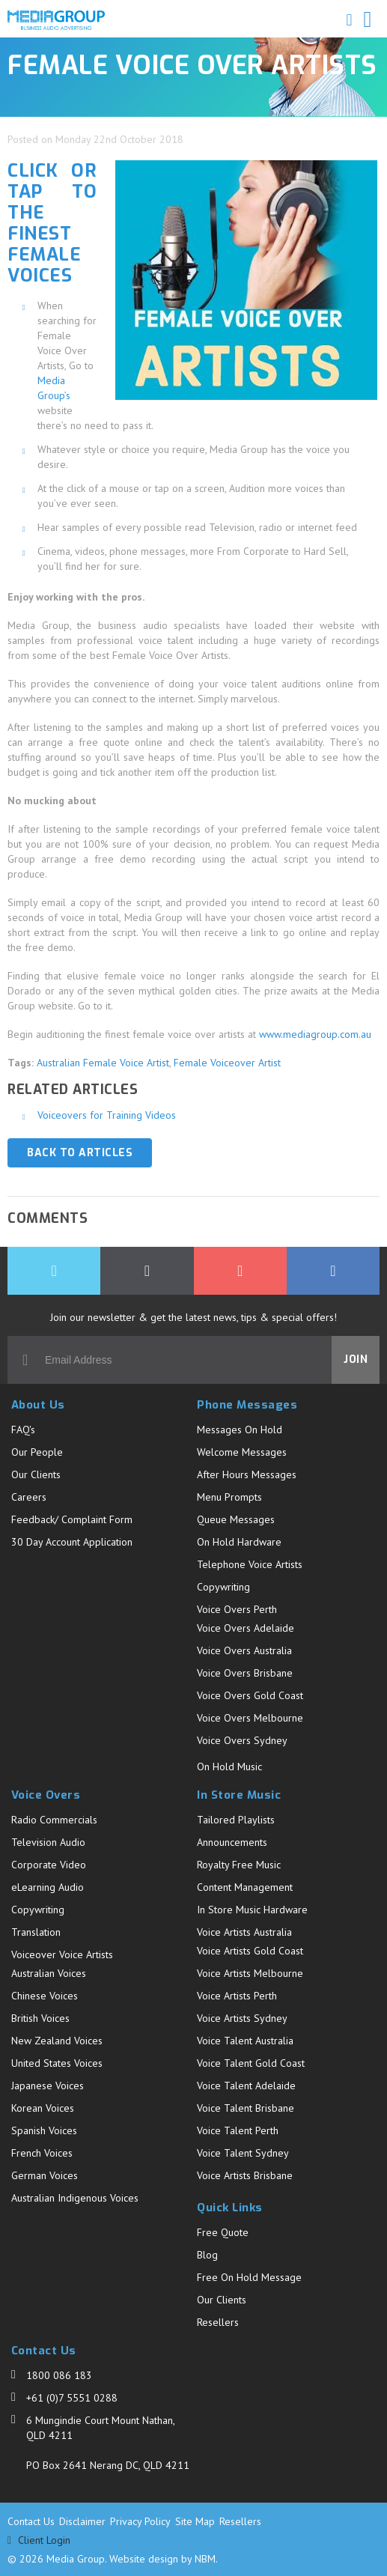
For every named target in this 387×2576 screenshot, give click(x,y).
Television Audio (48, 1842)
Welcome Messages (242, 1452)
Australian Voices (48, 1973)
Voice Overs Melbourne (250, 1718)
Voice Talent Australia (245, 2040)
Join (356, 1359)
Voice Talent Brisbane (245, 2108)
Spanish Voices (44, 2130)
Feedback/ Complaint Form (71, 1519)
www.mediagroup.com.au (315, 1034)
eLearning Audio (47, 1887)
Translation (36, 1932)
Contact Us (31, 2521)
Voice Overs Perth (237, 1609)
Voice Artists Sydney (242, 2018)
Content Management (245, 1887)
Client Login (38, 2540)
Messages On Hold (239, 1429)
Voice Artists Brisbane (245, 2175)
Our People (37, 1452)
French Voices (42, 2153)
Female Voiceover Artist (227, 1062)
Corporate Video (48, 1864)
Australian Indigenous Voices (74, 2198)
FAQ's (23, 1429)
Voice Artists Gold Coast (250, 1950)
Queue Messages (236, 1519)
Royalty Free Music (239, 1864)
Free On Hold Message (249, 2277)
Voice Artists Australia (244, 1932)
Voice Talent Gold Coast (251, 2063)
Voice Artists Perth (237, 1995)
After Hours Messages (246, 1474)
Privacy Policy (140, 2521)
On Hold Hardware (239, 1542)
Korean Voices (42, 2108)
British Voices (40, 2018)
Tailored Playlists (236, 1819)
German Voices (44, 2175)
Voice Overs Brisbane (245, 1673)
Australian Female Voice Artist (103, 1062)
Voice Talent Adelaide (246, 2085)
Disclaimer (82, 2521)
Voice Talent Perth (237, 2130)
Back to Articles (79, 1153)
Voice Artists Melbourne (250, 1973)
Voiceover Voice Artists (62, 1954)
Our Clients (36, 1474)
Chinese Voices (44, 1995)
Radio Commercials (54, 1819)
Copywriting (223, 1587)
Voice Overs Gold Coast (250, 1695)
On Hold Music (229, 1766)
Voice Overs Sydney (242, 1740)
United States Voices (57, 2063)
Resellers (218, 2322)
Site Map (195, 2521)
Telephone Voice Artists (249, 1564)
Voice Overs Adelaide (245, 1628)
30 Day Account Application (71, 1542)
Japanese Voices (47, 2085)
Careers (28, 1497)
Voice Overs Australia (244, 1650)
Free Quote (223, 2232)
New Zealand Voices (57, 2040)
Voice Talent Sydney (243, 2153)
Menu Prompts (229, 1497)
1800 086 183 (59, 2375)
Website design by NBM (162, 2559)
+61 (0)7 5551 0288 (72, 2398)
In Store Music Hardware (252, 1909)
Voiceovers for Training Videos (106, 1115)
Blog (207, 2254)
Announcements (232, 1842)
